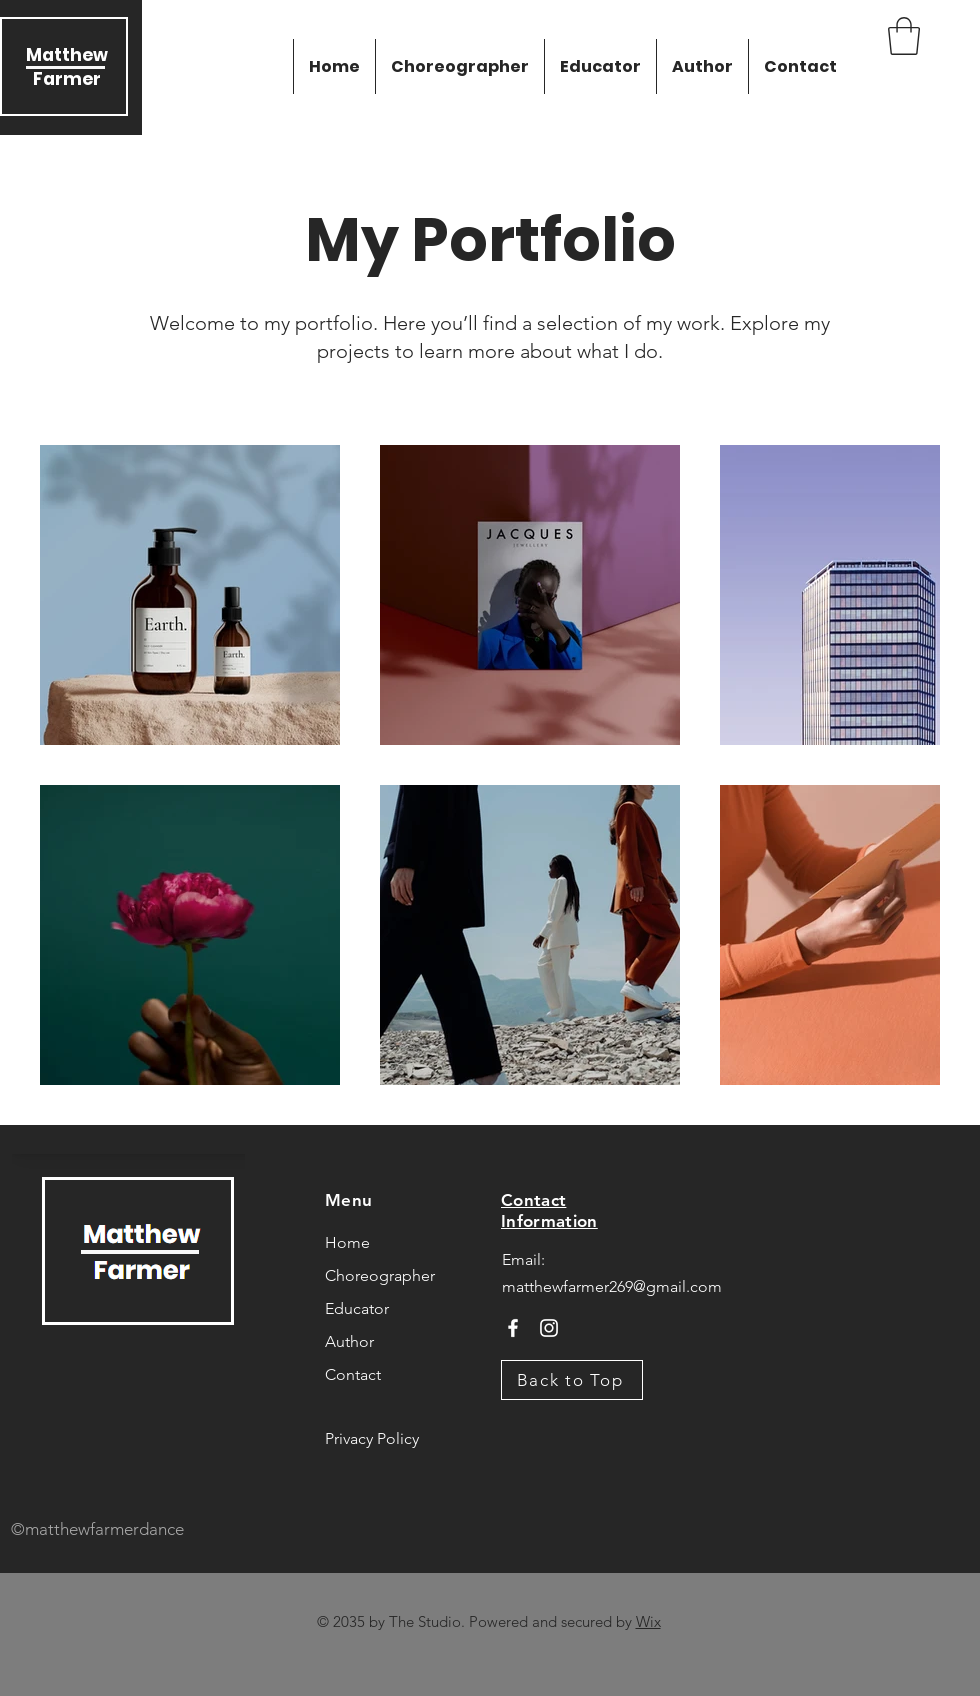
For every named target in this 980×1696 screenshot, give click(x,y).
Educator (357, 1308)
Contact (353, 1374)
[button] (904, 36)
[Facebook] (513, 1328)
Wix (648, 1621)
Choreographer (380, 1275)
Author (349, 1341)
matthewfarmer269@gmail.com (612, 1286)
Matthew (67, 55)
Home (347, 1242)
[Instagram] (549, 1328)
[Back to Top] (572, 1380)
